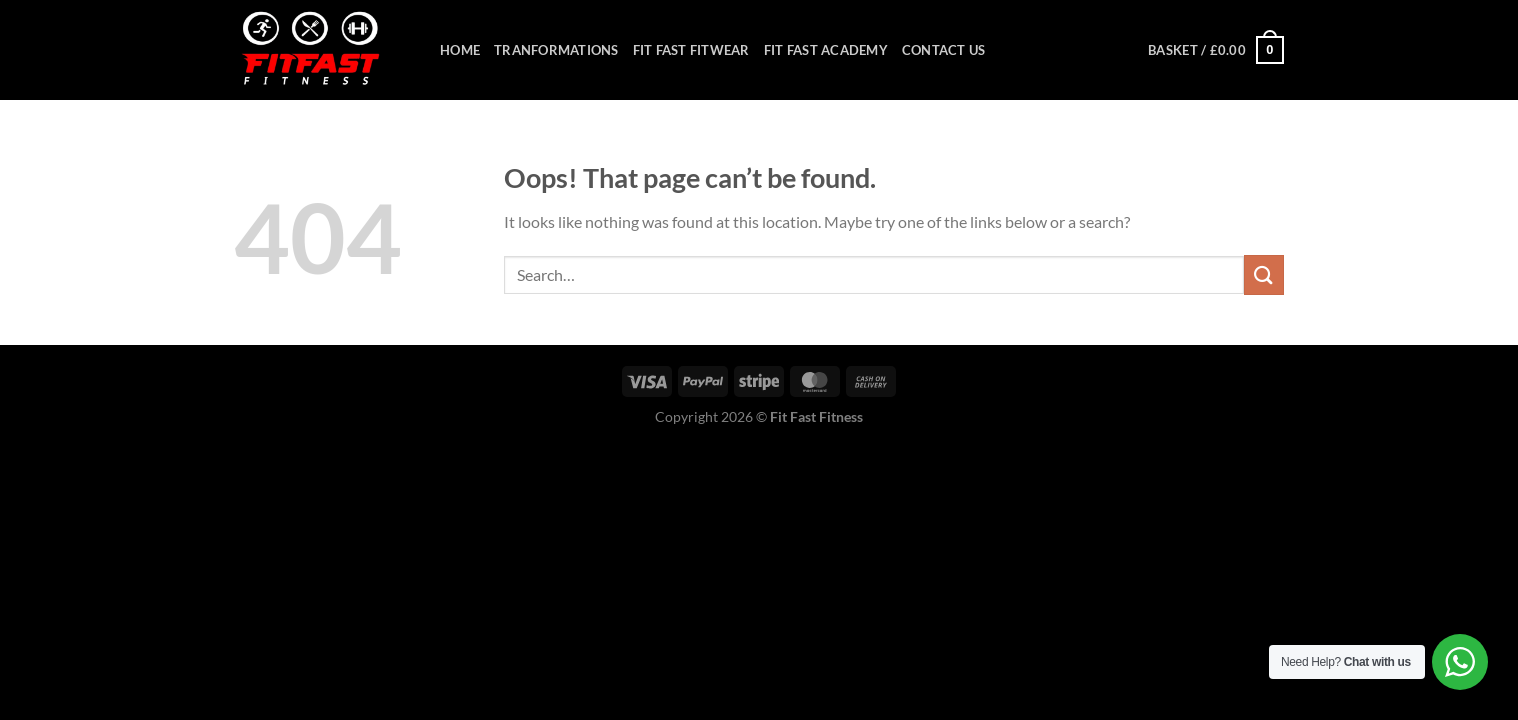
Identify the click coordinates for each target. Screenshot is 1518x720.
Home (460, 50)
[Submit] (1264, 274)
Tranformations (556, 50)
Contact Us (944, 50)
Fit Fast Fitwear (691, 50)
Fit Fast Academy (826, 50)
